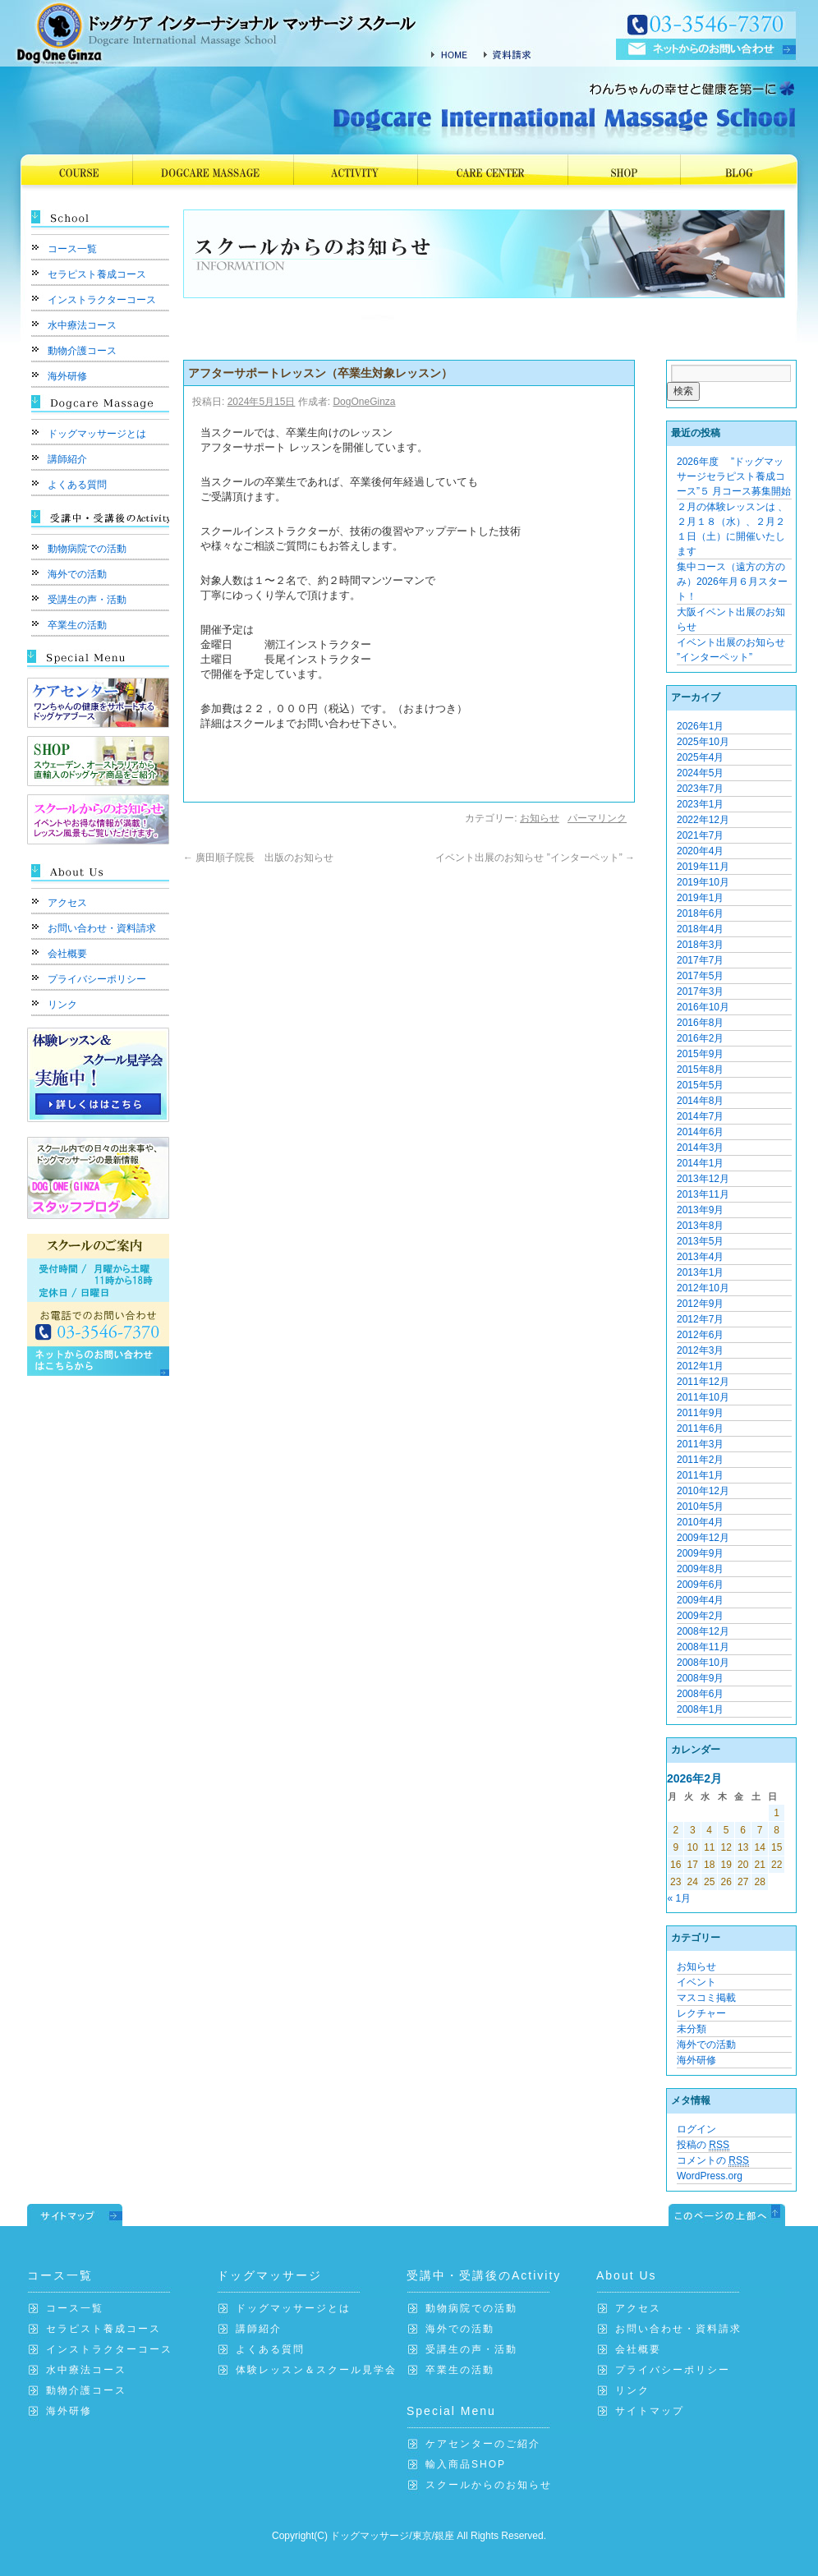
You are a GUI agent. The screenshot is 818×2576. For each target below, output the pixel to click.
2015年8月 (700, 1069)
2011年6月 (700, 1428)
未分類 (691, 2029)
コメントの (713, 2161)
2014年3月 (700, 1147)
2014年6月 (700, 1132)
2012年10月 (703, 1288)
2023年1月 (700, 804)
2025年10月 (703, 742)
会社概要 (67, 953)
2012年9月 (700, 1303)
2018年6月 (700, 913)
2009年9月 (700, 1553)
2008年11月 (703, 1647)
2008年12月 (703, 1631)
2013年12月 (703, 1178)
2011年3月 (700, 1444)
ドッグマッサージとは (97, 433)
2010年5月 (700, 1506)
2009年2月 (700, 1616)
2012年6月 (700, 1335)
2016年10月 (703, 1007)
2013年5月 (700, 1241)
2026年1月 (700, 726)
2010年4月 (700, 1522)
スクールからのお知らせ (488, 2485)
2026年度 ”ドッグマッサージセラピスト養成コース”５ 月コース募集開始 (734, 476)
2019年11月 (703, 866)
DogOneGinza (364, 401)
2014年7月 (700, 1116)
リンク (62, 1004)
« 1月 (680, 1898)
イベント (696, 1982)
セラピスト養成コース (97, 274)
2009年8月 (700, 1569)
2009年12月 (703, 1537)
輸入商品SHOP (465, 2464)
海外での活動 (77, 574)
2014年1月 (700, 1163)
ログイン (696, 2129)
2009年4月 (700, 1600)
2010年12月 (703, 1491)
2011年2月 (700, 1459)
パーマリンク (597, 818)
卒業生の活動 (77, 625)
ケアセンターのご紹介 (482, 2444)
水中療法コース (82, 325)
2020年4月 (700, 851)
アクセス (67, 902)
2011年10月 (703, 1397)
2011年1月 (700, 1475)
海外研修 (67, 376)
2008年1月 (700, 1709)
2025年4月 (700, 757)
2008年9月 (700, 1678)
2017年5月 (700, 976)
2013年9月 (700, 1210)
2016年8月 (700, 1022)
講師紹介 (67, 459)
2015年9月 (700, 1054)
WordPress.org (709, 2176)
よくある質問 (77, 484)
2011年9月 (700, 1413)
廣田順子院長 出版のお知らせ (263, 857)
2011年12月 (703, 1381)
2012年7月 (700, 1319)
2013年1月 (700, 1272)
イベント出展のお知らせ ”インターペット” (535, 857)
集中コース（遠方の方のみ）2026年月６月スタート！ (732, 581)
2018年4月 (700, 929)
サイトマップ (649, 2411)
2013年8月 (700, 1225)
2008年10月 (703, 1662)
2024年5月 (700, 773)
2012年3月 (700, 1350)
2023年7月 (700, 788)
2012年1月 (700, 1366)
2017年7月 (700, 960)
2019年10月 (703, 882)
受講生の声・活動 (87, 599)
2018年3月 (700, 944)
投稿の (703, 2145)
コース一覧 (72, 249)
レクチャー (701, 2013)
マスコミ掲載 (706, 1997)
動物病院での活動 (87, 548)
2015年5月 (700, 1085)
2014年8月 (700, 1100)
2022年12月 (703, 820)
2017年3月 (700, 991)
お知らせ (539, 818)
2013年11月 (703, 1194)
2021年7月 (700, 835)
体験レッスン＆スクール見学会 (316, 2370)
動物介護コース (82, 350)
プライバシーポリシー (97, 979)
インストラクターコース (102, 300)
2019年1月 (700, 898)
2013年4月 (700, 1257)
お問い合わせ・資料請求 (102, 928)
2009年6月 (700, 1584)
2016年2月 (700, 1038)
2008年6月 (700, 1694)
